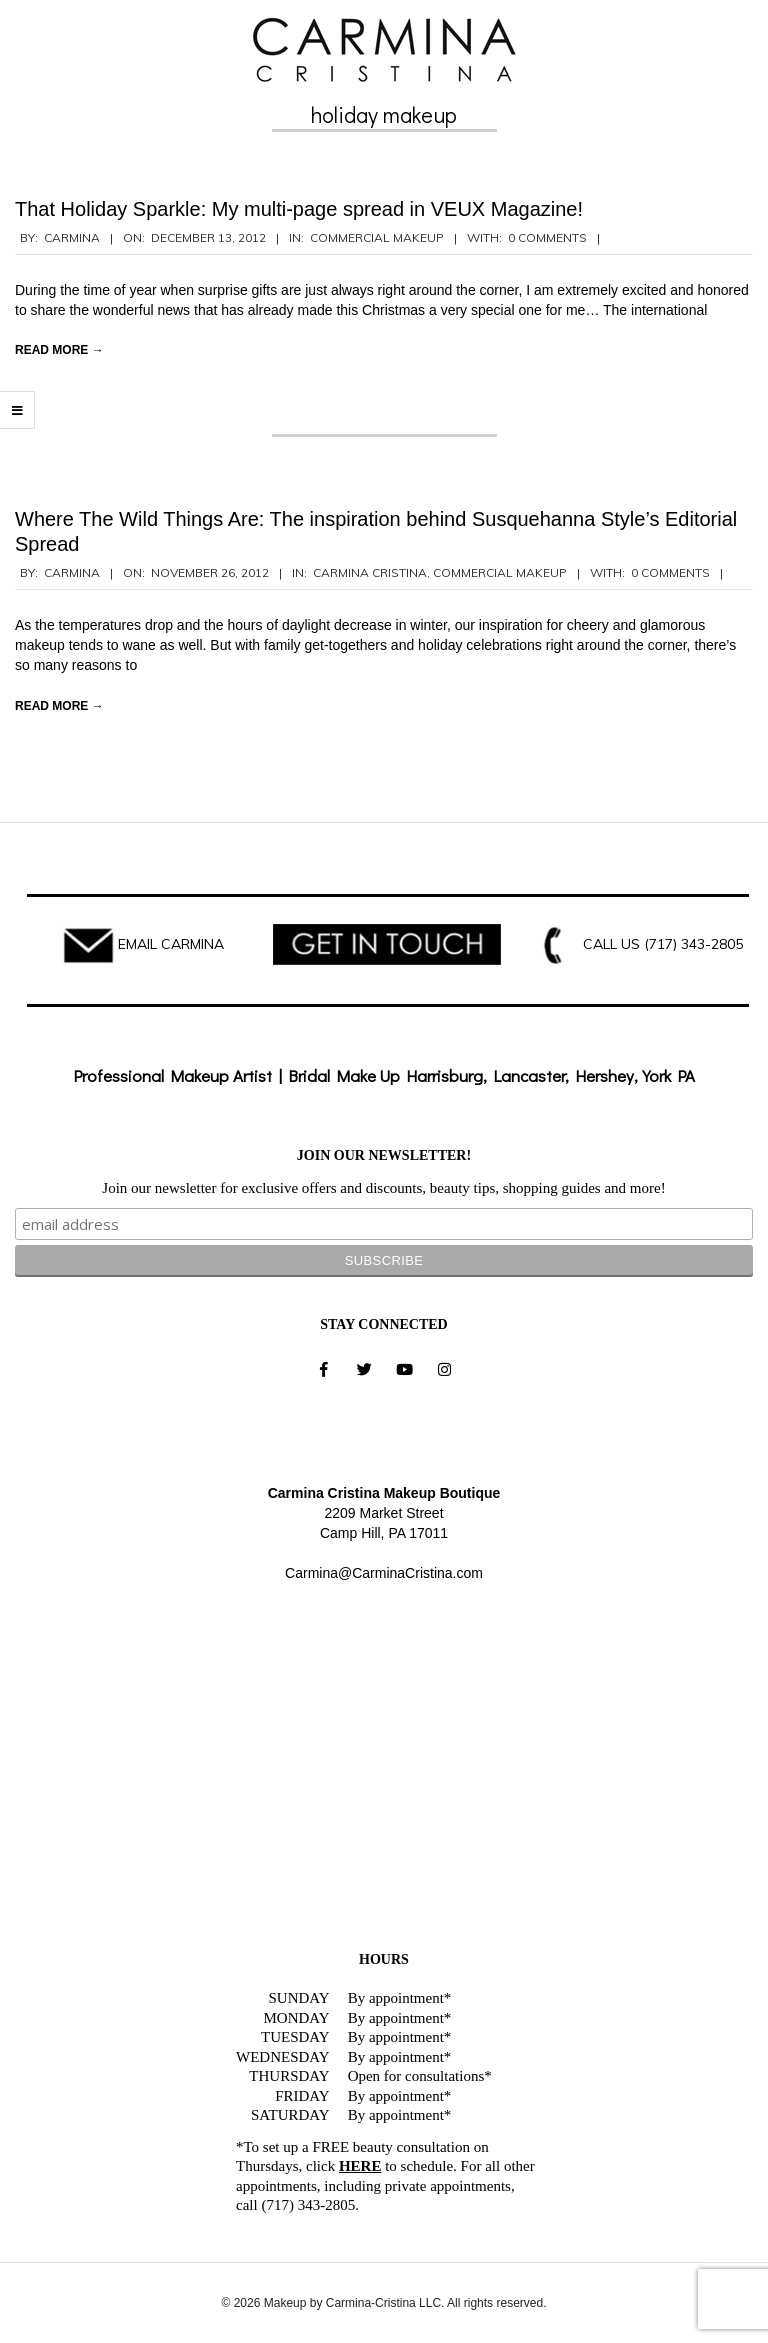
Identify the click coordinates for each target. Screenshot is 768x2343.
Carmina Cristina (370, 572)
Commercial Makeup (377, 237)
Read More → (59, 350)
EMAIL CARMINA (171, 944)
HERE (360, 2166)
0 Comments (547, 237)
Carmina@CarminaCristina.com (384, 1573)
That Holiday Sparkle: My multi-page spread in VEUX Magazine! (299, 209)
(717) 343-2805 (693, 944)
